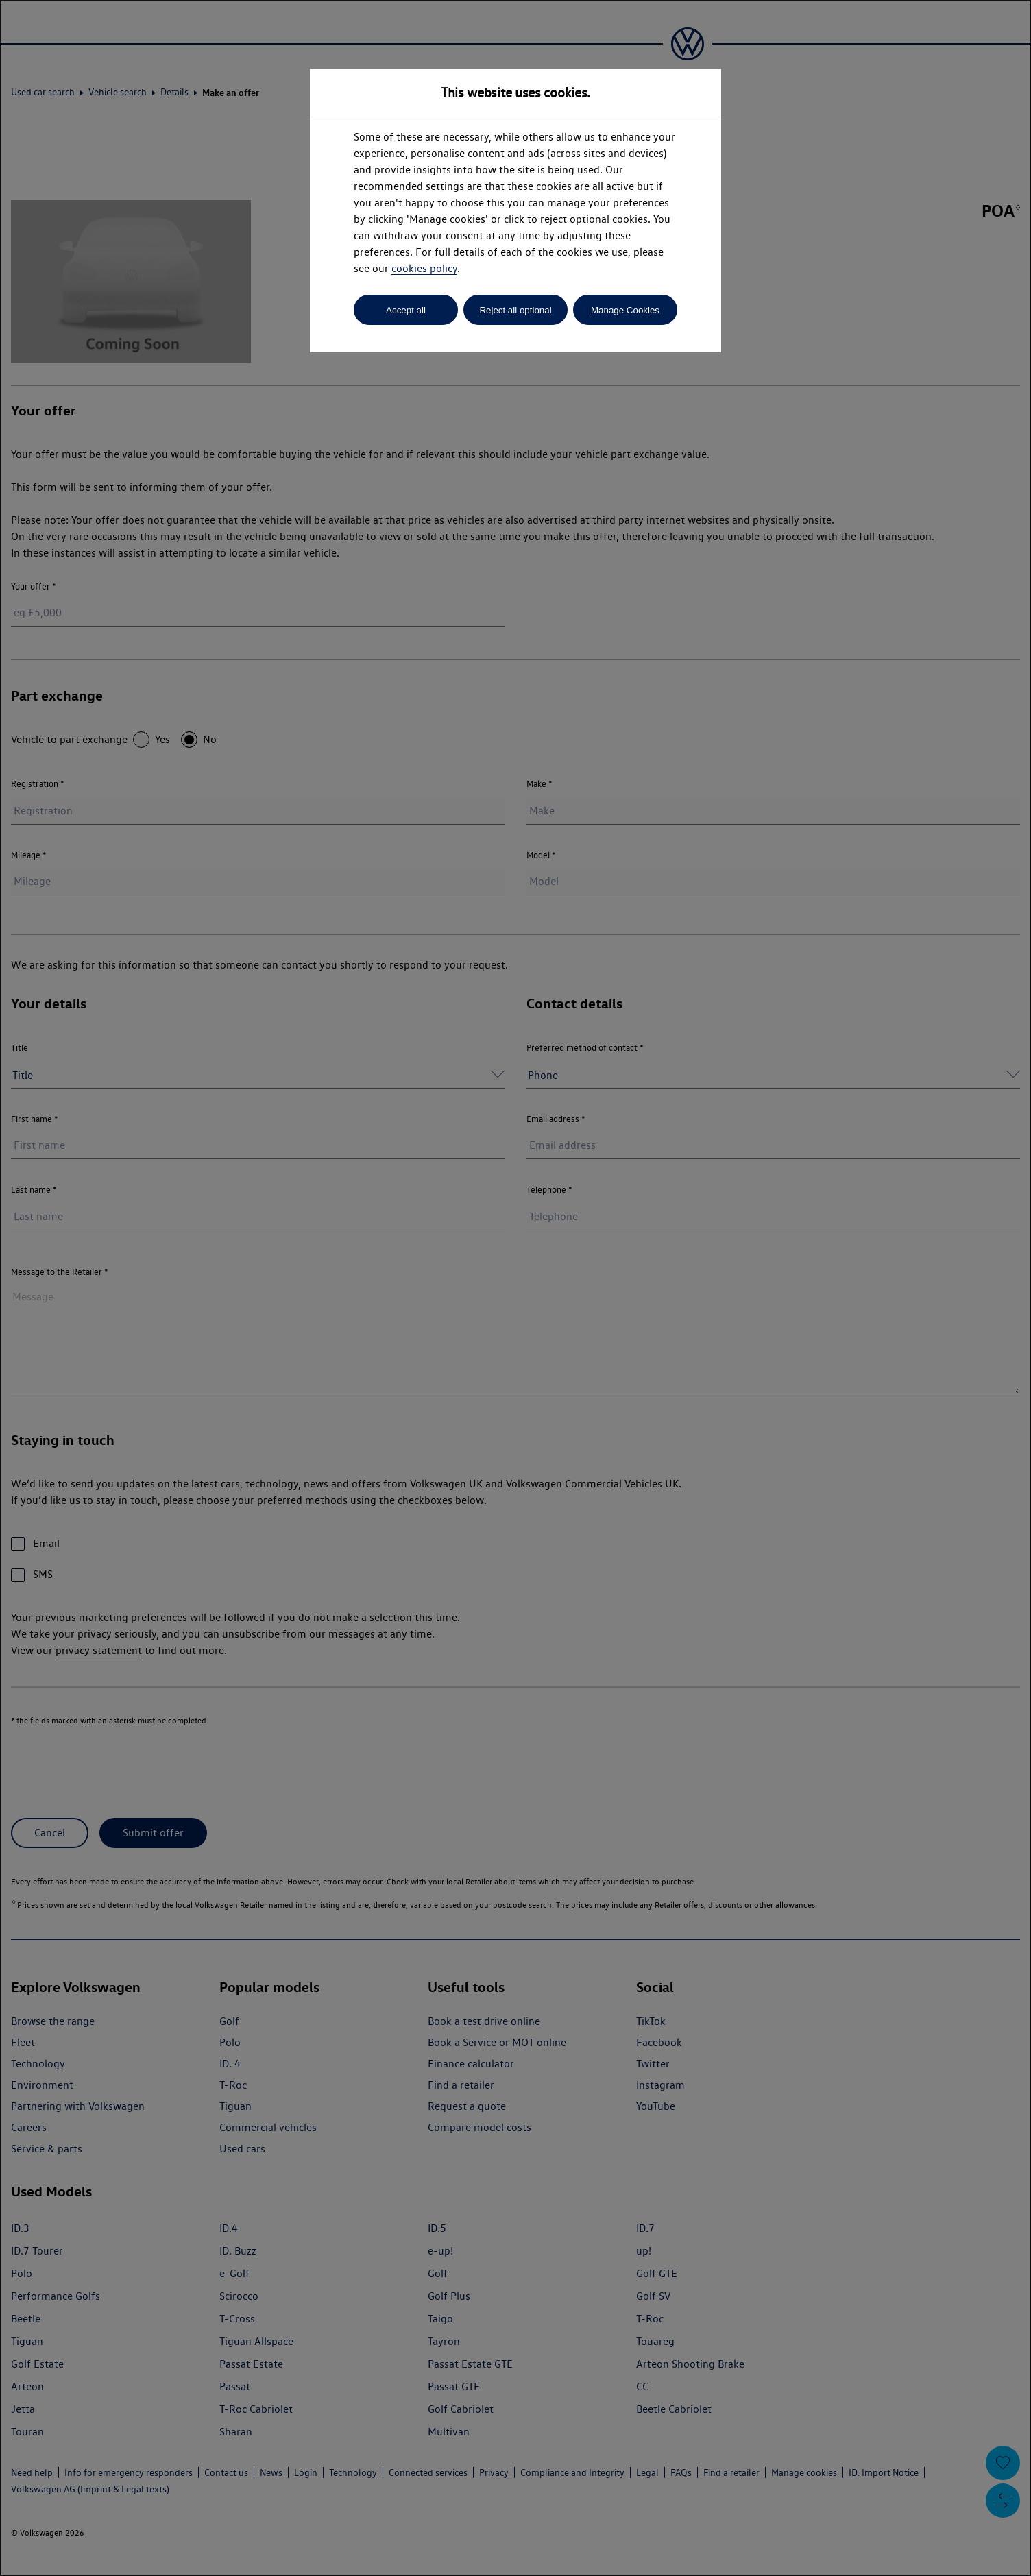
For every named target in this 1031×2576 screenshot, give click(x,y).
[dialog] (515, 1288)
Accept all (406, 310)
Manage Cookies (625, 310)
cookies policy (424, 268)
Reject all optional (515, 310)
